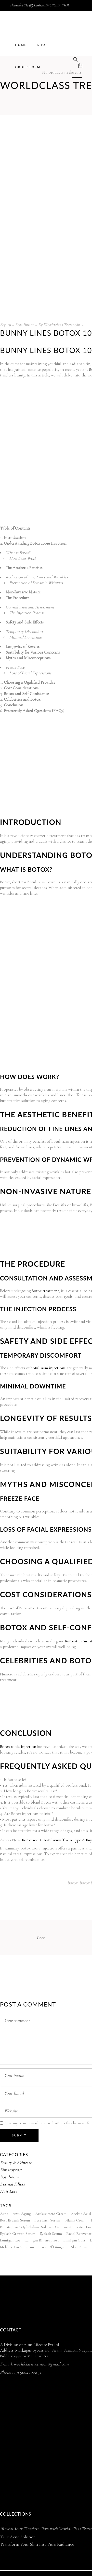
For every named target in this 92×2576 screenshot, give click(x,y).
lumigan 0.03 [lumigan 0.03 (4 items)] (10, 2240)
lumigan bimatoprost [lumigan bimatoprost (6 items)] (42, 2240)
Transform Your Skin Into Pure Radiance (37, 2544)
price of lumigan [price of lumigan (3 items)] (52, 2246)
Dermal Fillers (12, 2184)
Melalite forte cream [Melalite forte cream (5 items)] (17, 2246)
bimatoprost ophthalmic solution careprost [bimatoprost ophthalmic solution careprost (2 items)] (35, 2226)
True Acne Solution (18, 2537)
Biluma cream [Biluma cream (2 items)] (75, 2220)
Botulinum (24, 324)
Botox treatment (45, 1290)
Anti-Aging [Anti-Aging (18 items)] (22, 2213)
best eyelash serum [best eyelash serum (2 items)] (15, 2220)
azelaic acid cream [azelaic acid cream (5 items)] (50, 2213)
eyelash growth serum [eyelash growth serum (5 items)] (17, 2233)
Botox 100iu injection (18, 1746)
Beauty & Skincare (16, 2162)
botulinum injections (48, 1367)
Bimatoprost (11, 2169)
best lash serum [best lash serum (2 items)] (47, 2220)
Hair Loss (8, 2191)
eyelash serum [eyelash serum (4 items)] (51, 2233)
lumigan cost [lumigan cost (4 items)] (74, 2240)
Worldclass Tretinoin (61, 324)
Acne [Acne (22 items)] (4, 2213)
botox (72, 1882)
